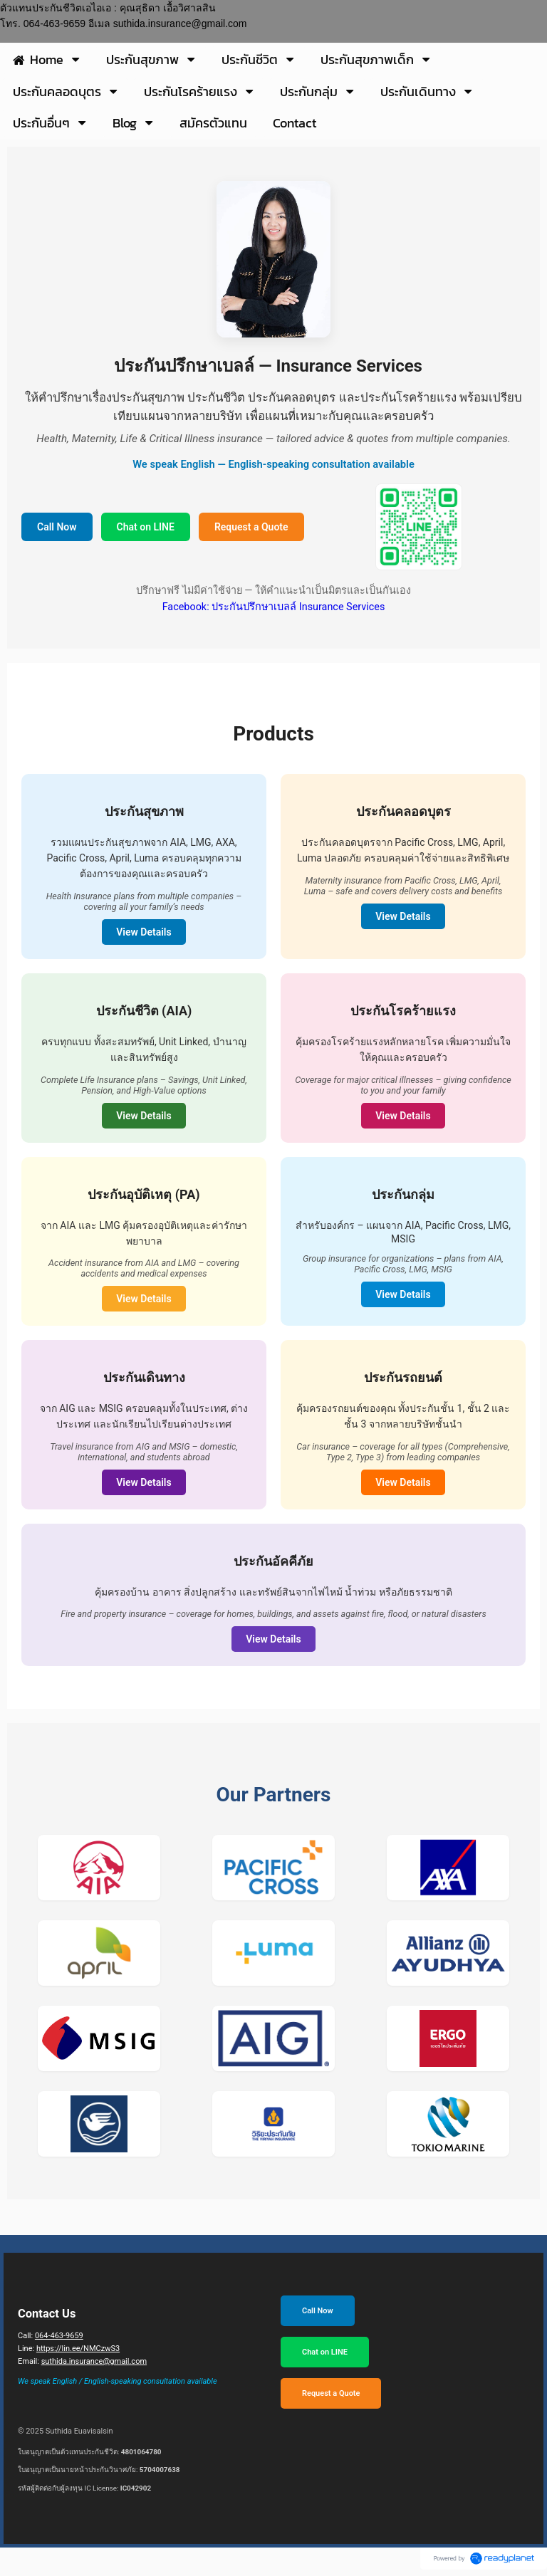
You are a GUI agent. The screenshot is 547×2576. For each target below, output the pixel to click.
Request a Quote (251, 527)
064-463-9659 (59, 2335)
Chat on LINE (145, 527)
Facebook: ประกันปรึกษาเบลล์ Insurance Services (273, 607)
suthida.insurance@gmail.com (94, 2361)
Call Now (57, 527)
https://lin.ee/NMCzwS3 (78, 2348)
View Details (143, 932)
